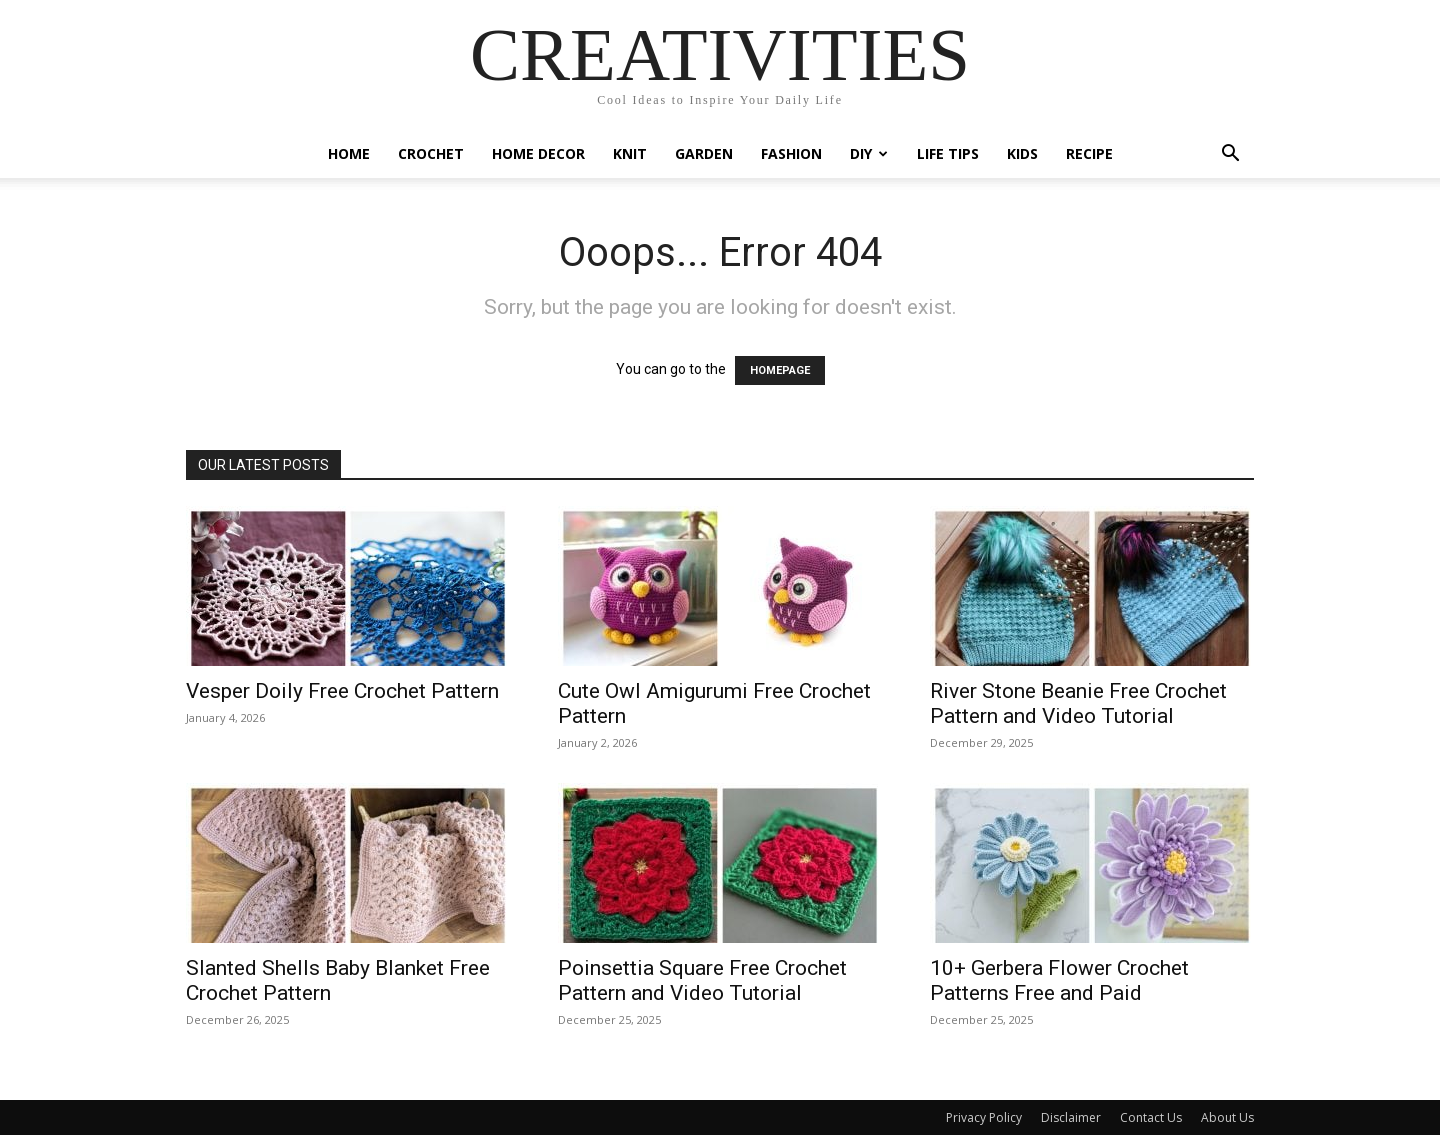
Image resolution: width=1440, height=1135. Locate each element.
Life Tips (948, 153)
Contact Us (1151, 1117)
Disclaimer (1071, 1117)
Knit (630, 153)
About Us (1227, 1117)
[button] (1230, 155)
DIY (869, 153)
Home (349, 153)
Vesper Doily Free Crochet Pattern (342, 691)
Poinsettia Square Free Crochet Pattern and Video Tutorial (702, 980)
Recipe (1089, 153)
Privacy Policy (984, 1117)
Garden (704, 153)
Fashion (791, 153)
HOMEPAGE (780, 370)
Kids (1022, 153)
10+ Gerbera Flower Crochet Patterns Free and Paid (1059, 980)
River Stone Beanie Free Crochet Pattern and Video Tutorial (1078, 703)
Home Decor (538, 153)
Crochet (431, 153)
